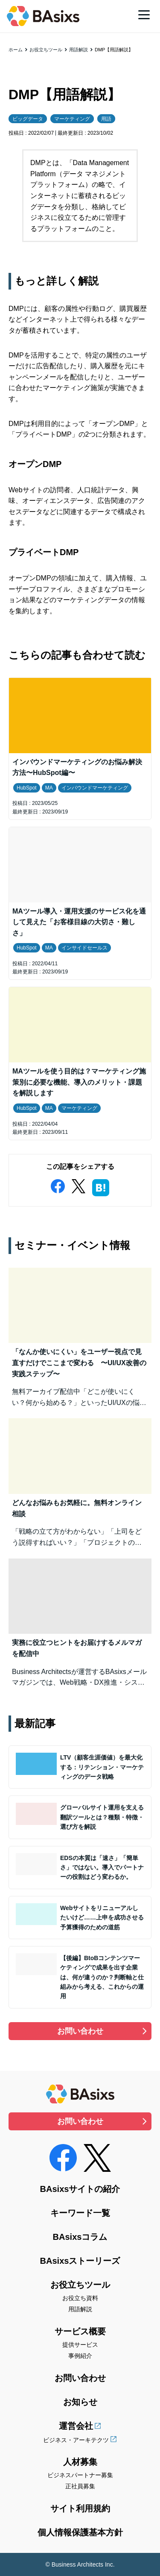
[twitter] (78, 1184)
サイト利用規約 (80, 2508)
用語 (106, 119)
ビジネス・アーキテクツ (76, 2440)
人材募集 (80, 2462)
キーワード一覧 (80, 2213)
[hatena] (100, 1186)
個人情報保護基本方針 (80, 2532)
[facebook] (58, 1184)
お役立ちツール (45, 49)
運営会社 (76, 2426)
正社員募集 (80, 2486)
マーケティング (72, 119)
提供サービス (80, 2344)
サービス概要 (80, 2331)
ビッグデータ (27, 119)
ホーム (16, 49)
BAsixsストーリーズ (80, 2260)
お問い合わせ (80, 2031)
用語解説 (78, 49)
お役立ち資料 (80, 2298)
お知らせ (80, 2402)
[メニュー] (144, 14)
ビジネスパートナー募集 (80, 2475)
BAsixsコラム (80, 2237)
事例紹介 (80, 2355)
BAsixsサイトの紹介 (80, 2189)
